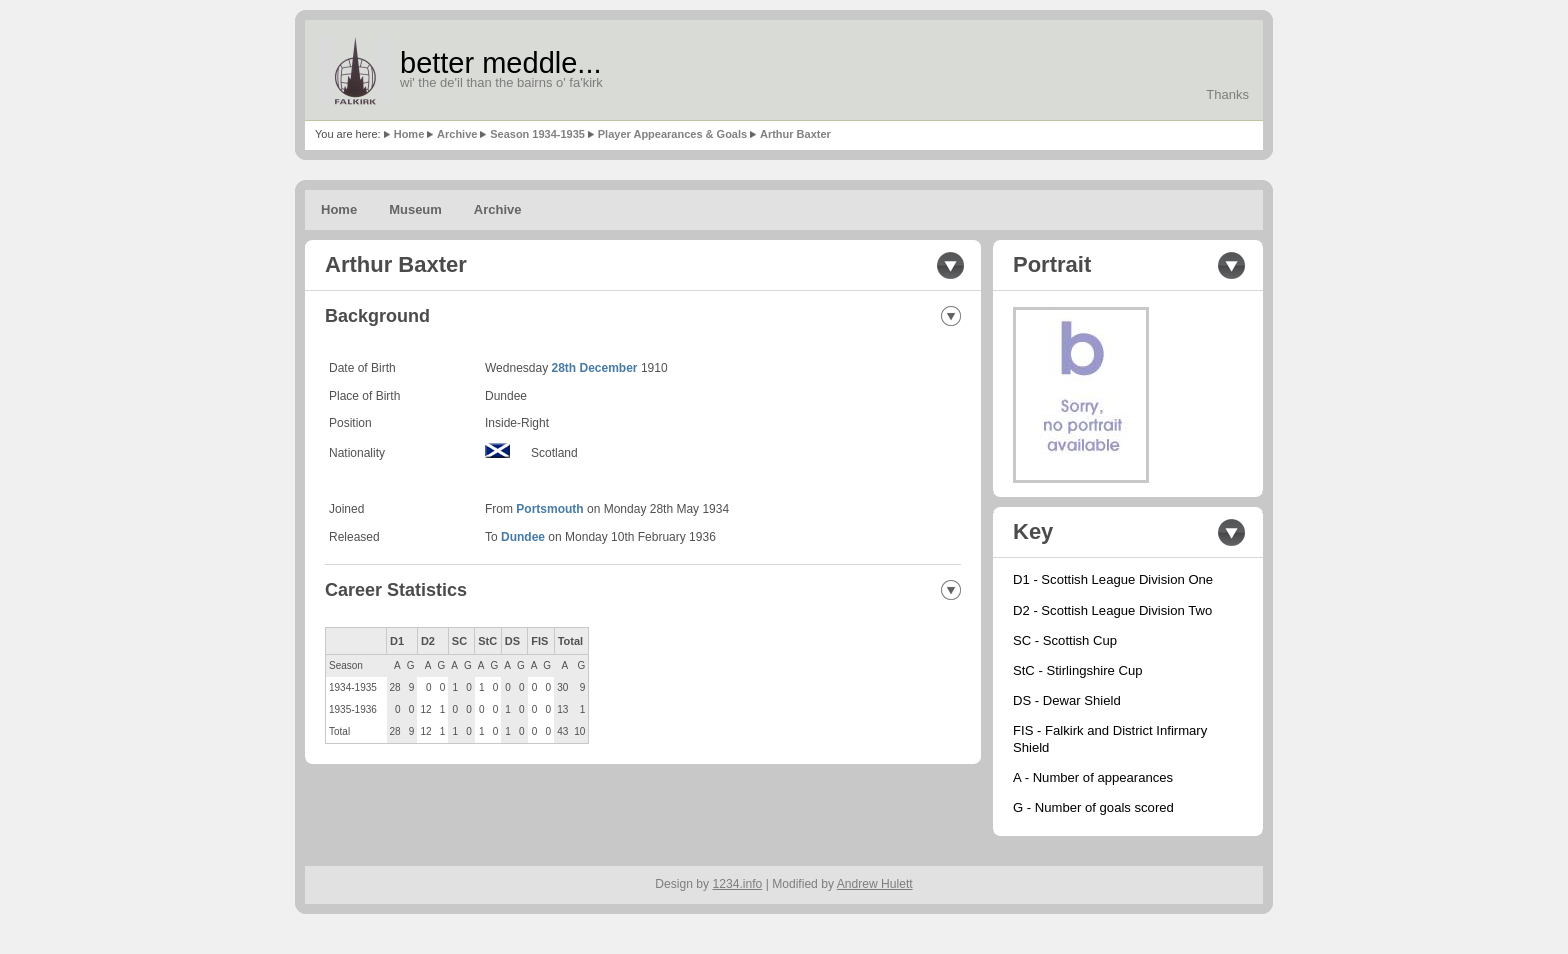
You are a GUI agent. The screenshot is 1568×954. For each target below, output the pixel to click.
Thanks (1227, 94)
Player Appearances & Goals (672, 134)
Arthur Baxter (795, 134)
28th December (595, 368)
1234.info (738, 884)
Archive (457, 134)
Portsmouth (549, 509)
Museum (415, 209)
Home (409, 134)
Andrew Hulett (875, 884)
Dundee (523, 537)
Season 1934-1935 (537, 134)
